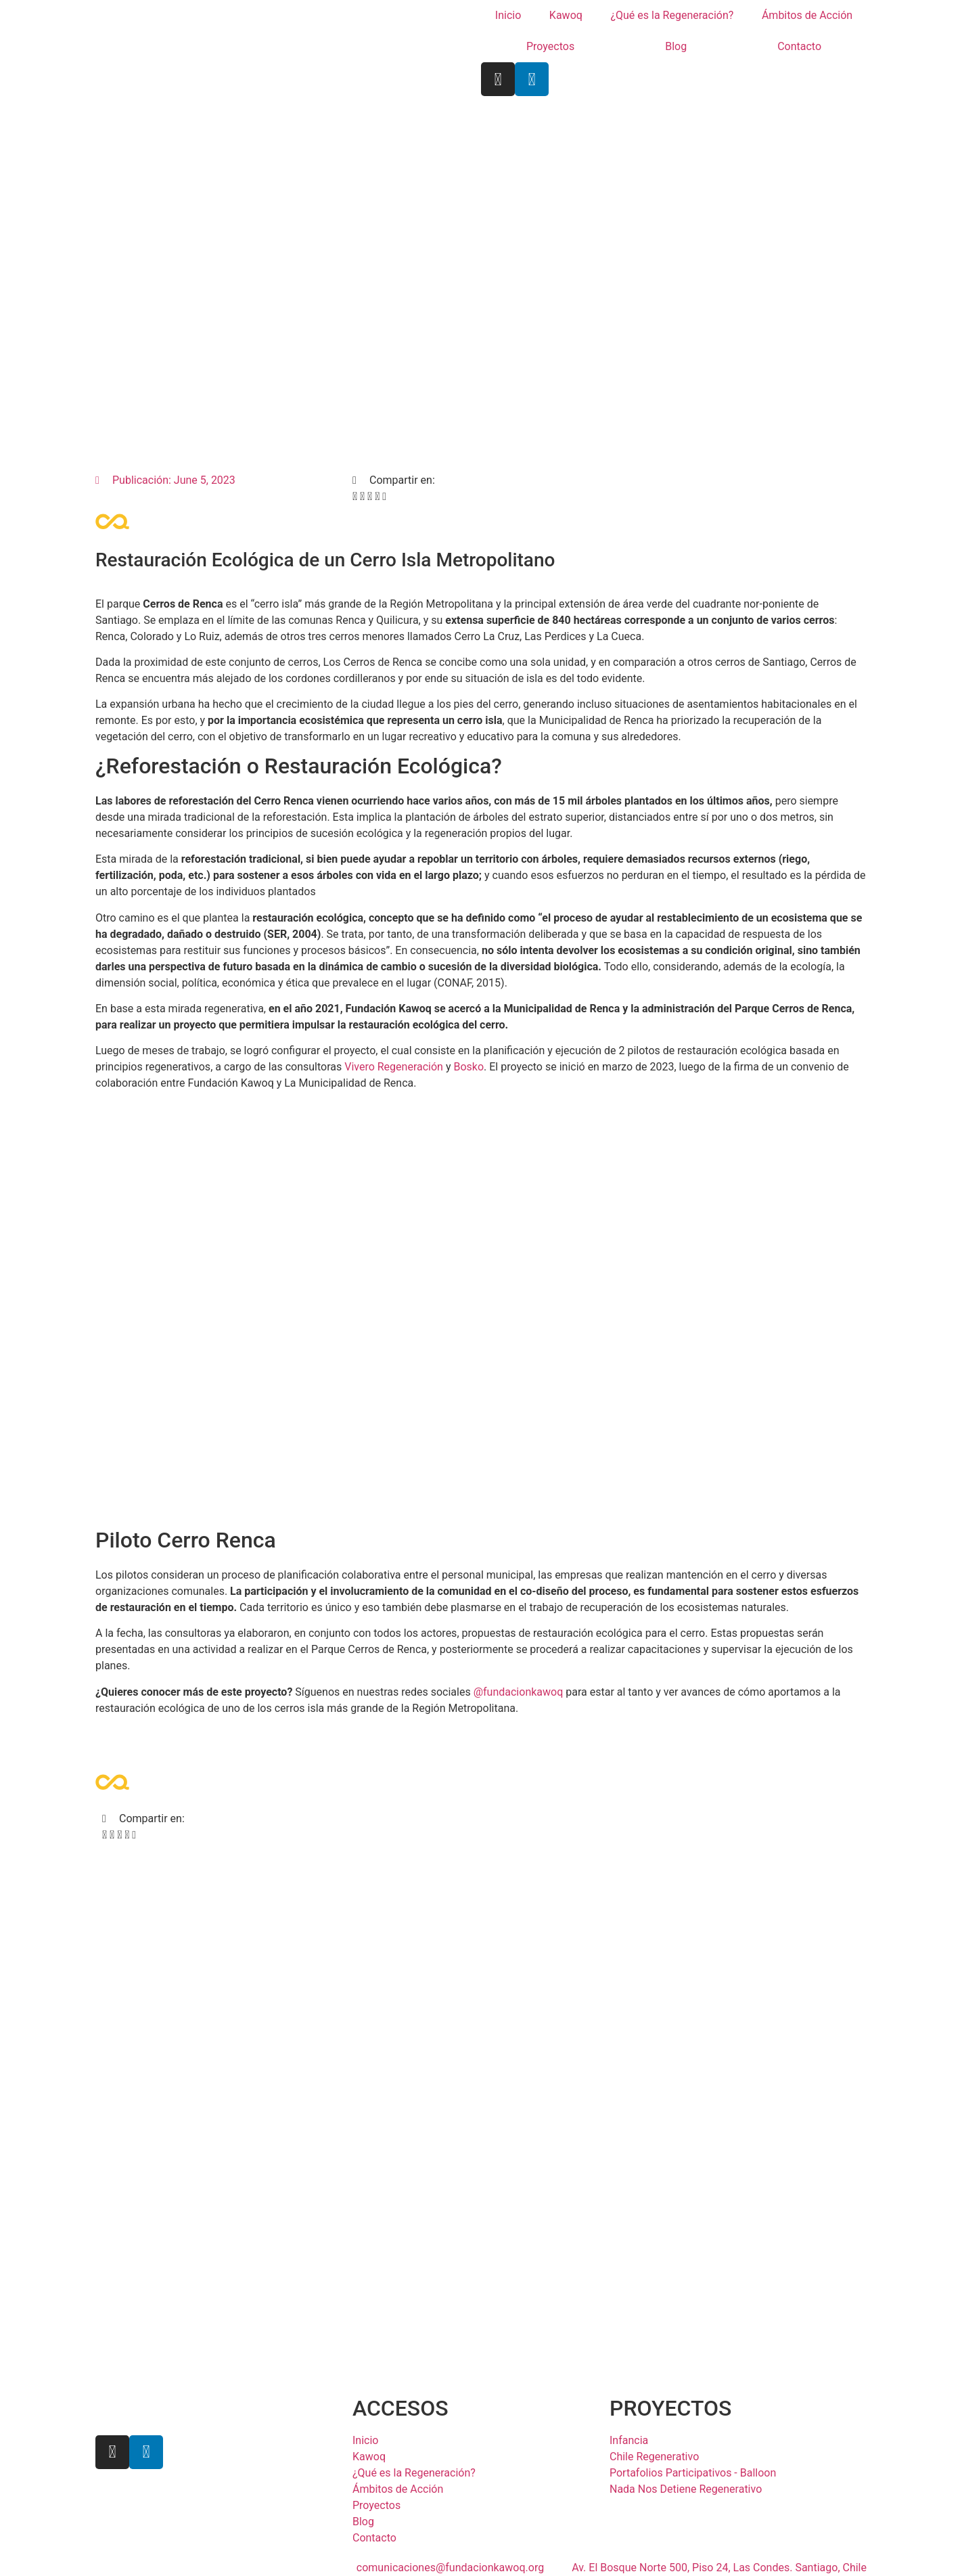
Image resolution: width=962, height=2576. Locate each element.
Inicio (508, 15)
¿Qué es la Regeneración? (671, 15)
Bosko (468, 1066)
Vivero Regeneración (393, 1066)
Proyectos (550, 46)
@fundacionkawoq (519, 1692)
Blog (676, 46)
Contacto (799, 46)
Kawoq (565, 15)
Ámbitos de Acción (807, 15)
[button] (354, 497)
